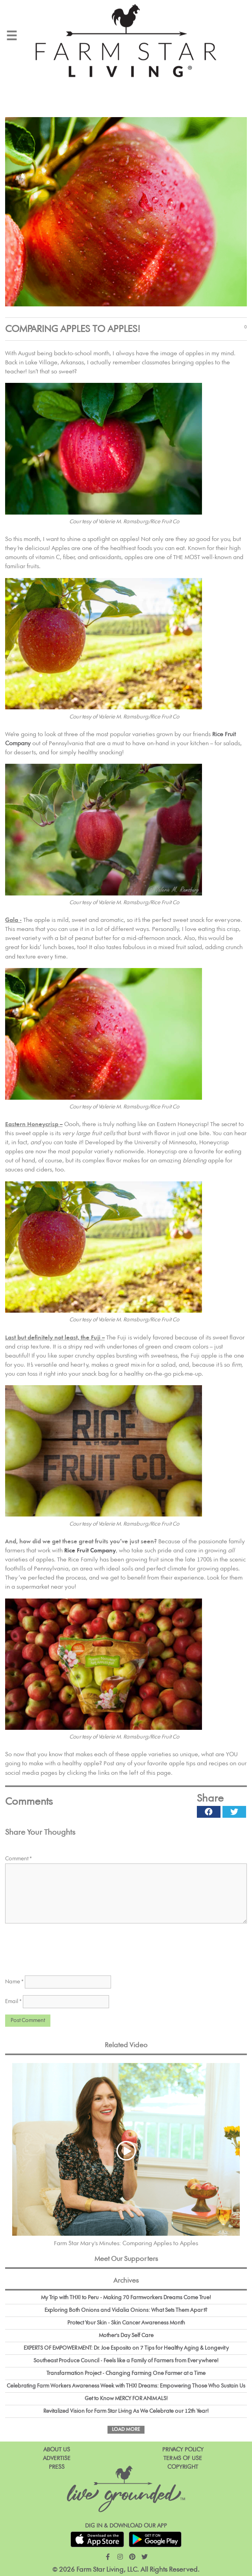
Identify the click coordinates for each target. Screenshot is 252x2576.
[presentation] (65, 1948)
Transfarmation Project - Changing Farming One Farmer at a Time (126, 2373)
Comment (18, 1859)
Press (57, 2467)
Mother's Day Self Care (126, 2335)
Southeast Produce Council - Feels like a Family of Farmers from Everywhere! (126, 2361)
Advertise (56, 2458)
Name (14, 1982)
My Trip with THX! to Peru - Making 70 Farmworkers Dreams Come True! (126, 2297)
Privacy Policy (183, 2449)
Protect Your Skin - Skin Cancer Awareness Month (126, 2323)
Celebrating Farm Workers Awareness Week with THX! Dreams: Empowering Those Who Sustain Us (126, 2386)
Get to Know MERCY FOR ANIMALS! (126, 2398)
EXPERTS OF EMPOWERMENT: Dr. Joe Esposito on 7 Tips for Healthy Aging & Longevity (126, 2348)
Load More (126, 2429)
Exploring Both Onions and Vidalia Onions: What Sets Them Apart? (126, 2310)
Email (13, 2001)
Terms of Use (182, 2458)
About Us (56, 2449)
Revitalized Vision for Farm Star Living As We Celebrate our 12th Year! (126, 2411)
